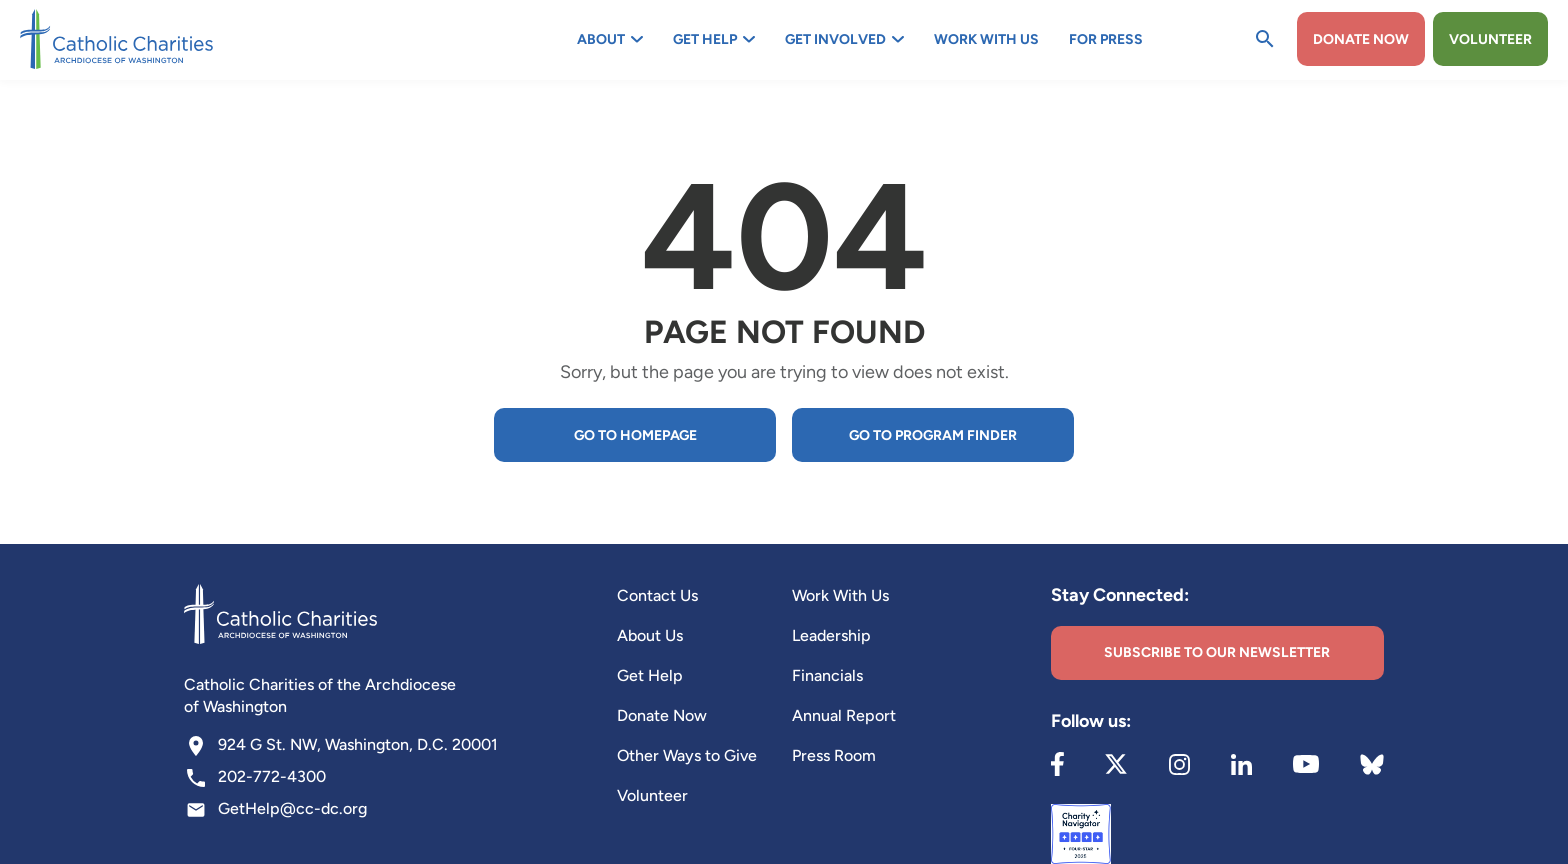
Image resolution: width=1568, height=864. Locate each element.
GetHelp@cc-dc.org (292, 808)
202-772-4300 (272, 776)
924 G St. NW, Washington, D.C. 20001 (358, 744)
